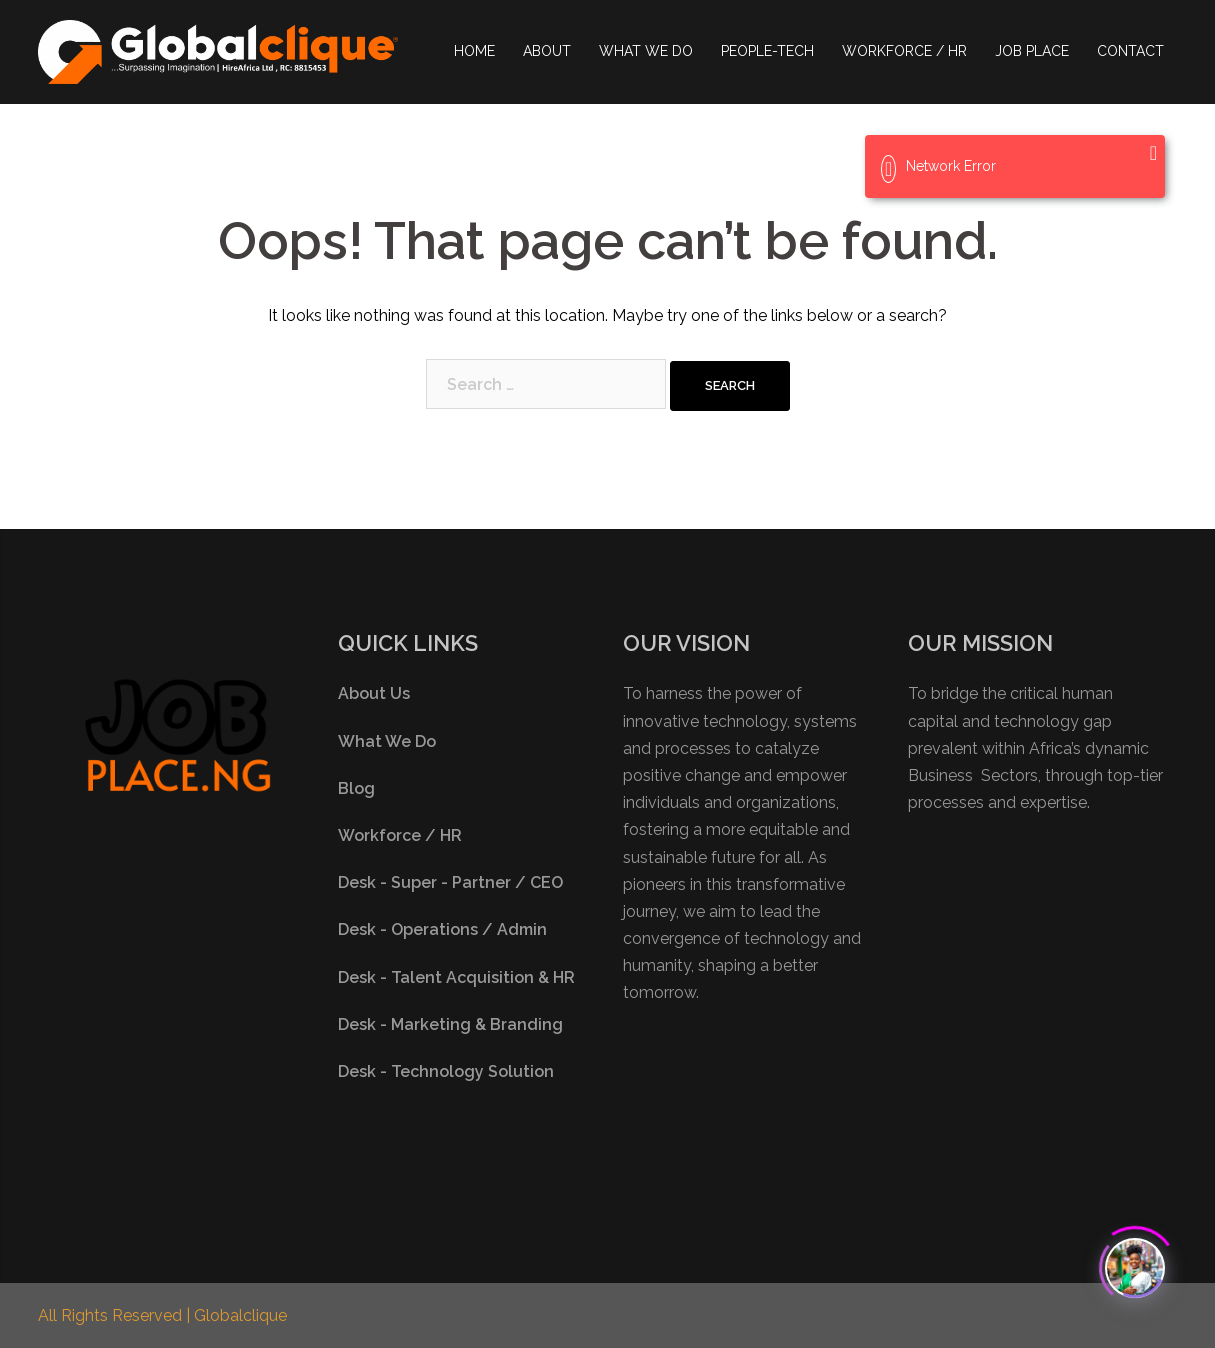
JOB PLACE (1032, 51)
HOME (474, 51)
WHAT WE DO (646, 51)
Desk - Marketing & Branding (450, 1024)
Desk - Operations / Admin (442, 929)
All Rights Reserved (112, 1315)
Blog (356, 788)
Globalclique (240, 1315)
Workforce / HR (400, 835)
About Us (374, 693)
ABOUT (547, 51)
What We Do (387, 741)
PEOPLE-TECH (767, 51)
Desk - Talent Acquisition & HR (456, 977)
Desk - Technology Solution (446, 1071)
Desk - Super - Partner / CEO (450, 882)
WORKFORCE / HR (904, 51)
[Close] (1153, 153)
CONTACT (1130, 51)
